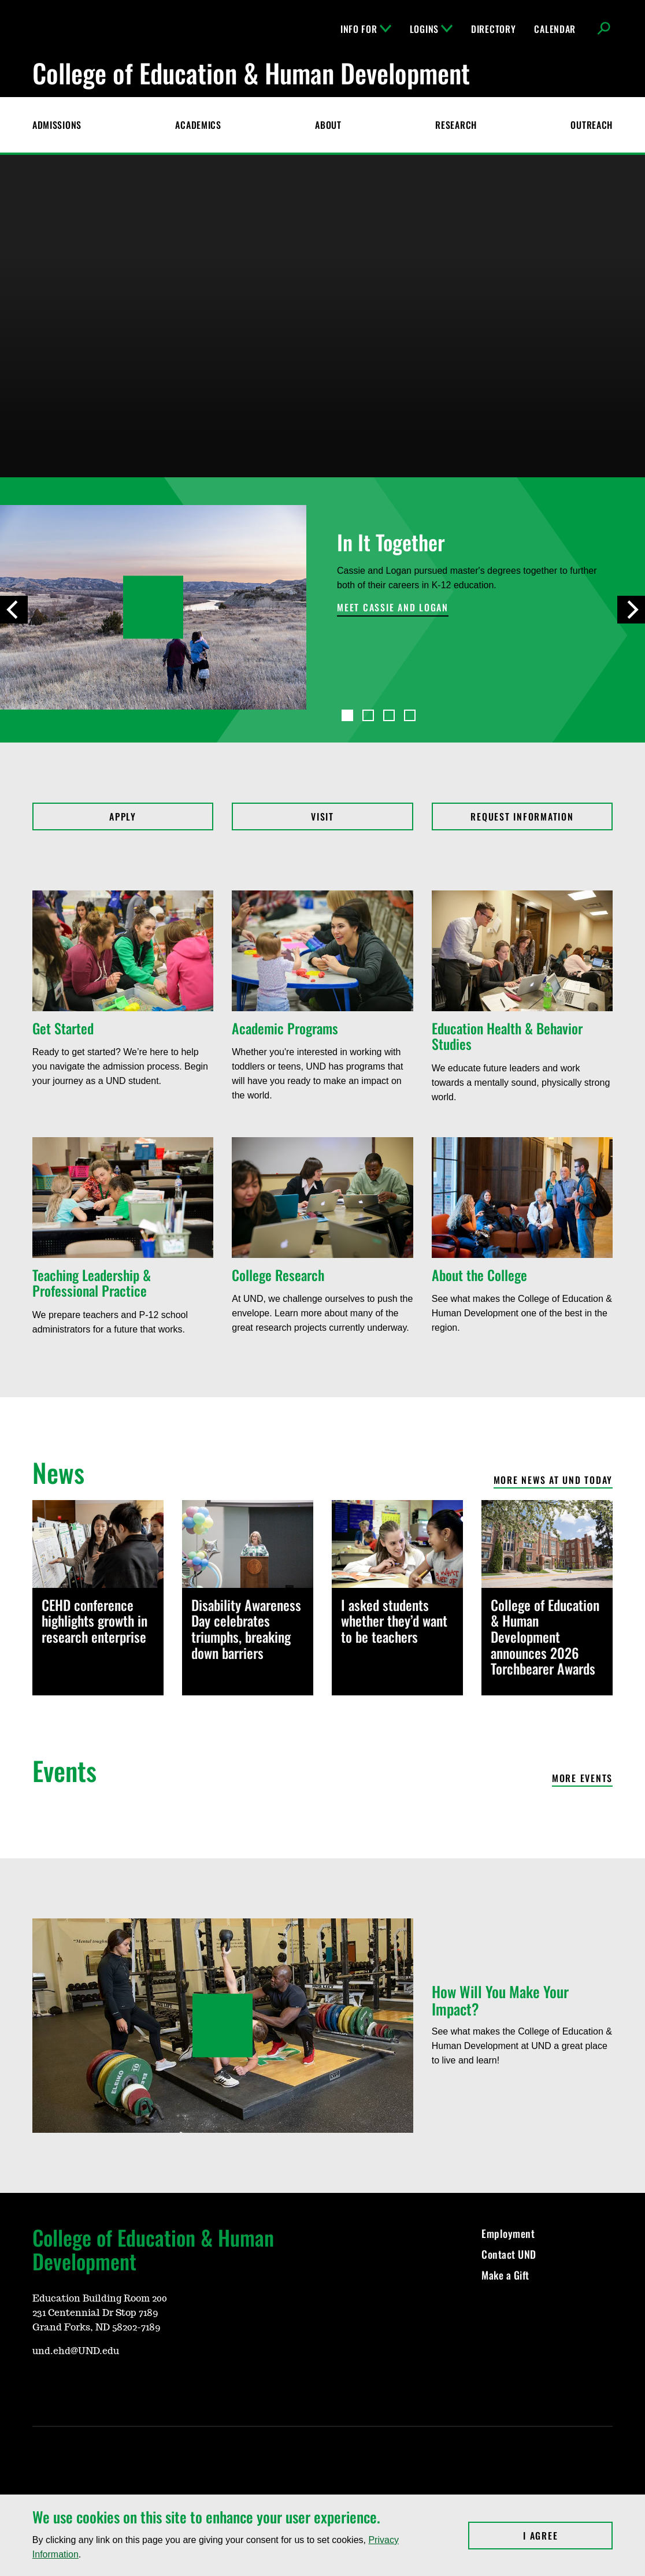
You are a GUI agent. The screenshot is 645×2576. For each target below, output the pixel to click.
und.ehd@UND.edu (75, 2351)
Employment (508, 2233)
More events (582, 1779)
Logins (431, 29)
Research (456, 125)
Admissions (56, 125)
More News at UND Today (553, 1481)
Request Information (521, 816)
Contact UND (508, 2254)
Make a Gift (505, 2274)
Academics (198, 125)
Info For (365, 29)
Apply (122, 816)
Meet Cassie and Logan (392, 608)
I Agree (568, 2535)
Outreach (591, 125)
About (328, 125)
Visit (322, 816)
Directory (493, 29)
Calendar (555, 29)
